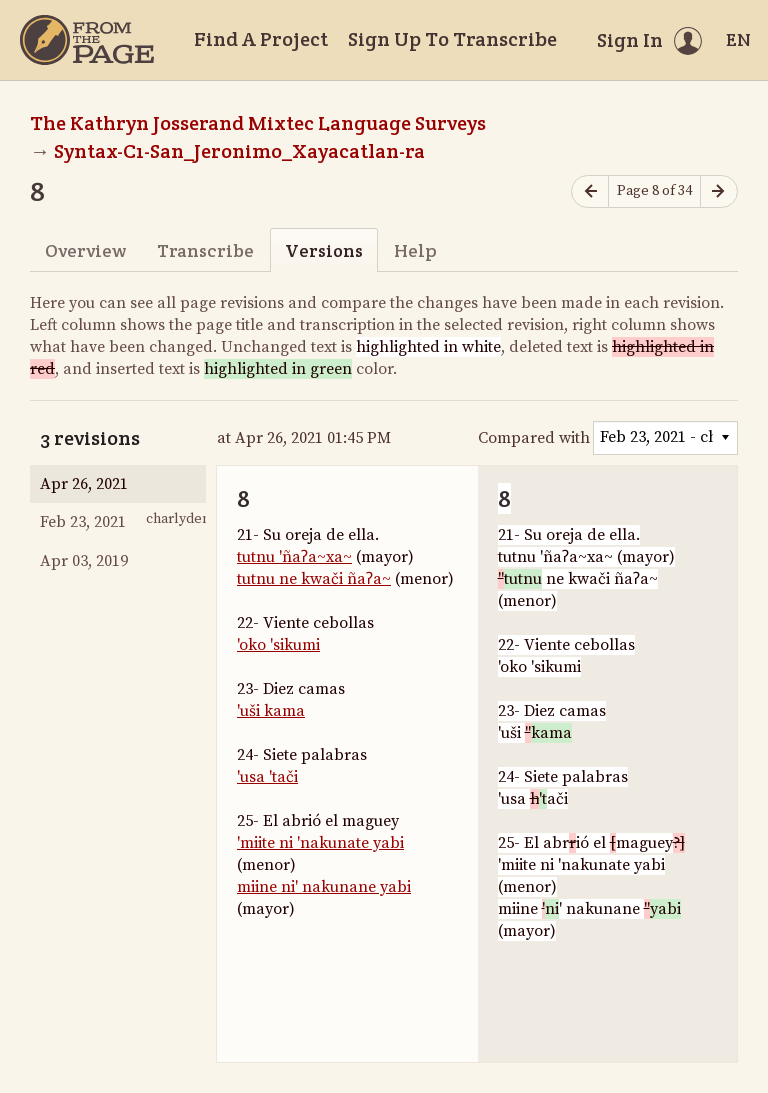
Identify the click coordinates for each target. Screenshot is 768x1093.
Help (415, 250)
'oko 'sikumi (278, 645)
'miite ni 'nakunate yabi (320, 843)
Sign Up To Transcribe (452, 39)
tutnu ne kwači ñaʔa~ (314, 579)
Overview (85, 250)
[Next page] (719, 191)
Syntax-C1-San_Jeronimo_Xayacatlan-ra (239, 151)
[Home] (87, 40)
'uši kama (271, 711)
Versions (324, 250)
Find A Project (261, 39)
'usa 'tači (267, 777)
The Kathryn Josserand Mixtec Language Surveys (258, 123)
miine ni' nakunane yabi (324, 887)
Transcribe (205, 250)
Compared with (534, 438)
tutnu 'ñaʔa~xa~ (294, 557)
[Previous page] (590, 191)
